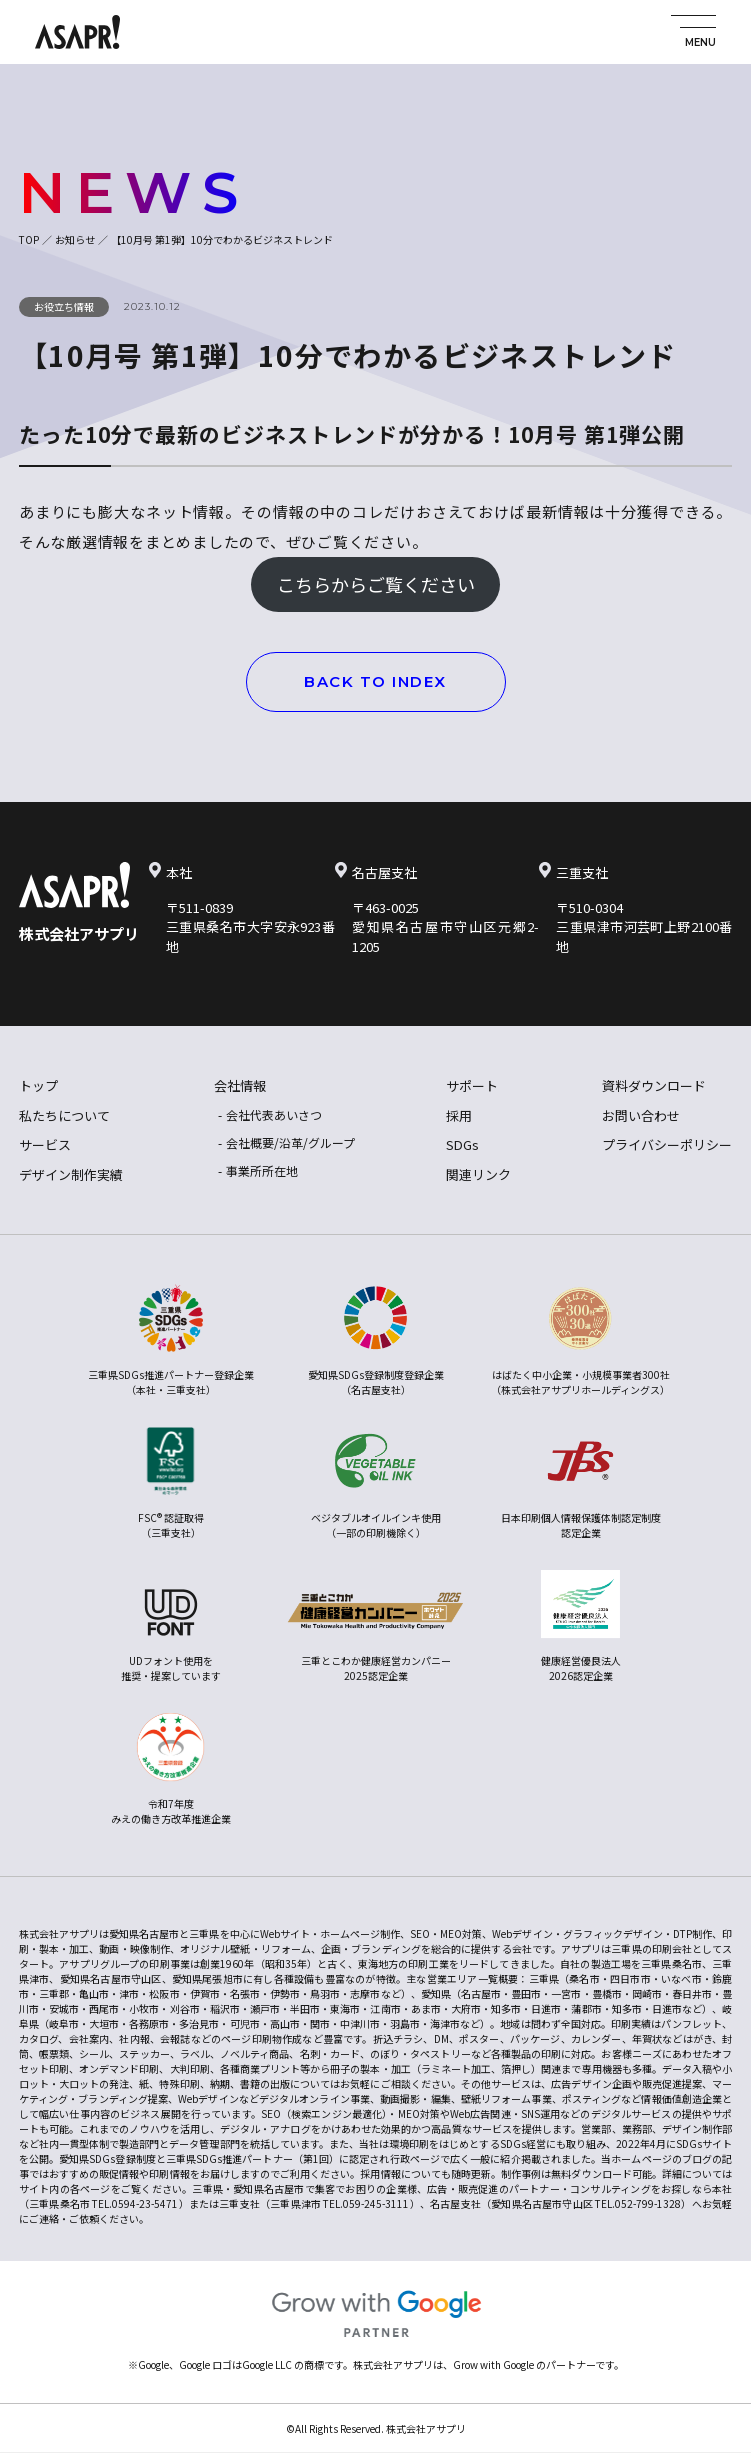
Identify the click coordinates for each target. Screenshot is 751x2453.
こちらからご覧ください (376, 584)
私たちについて (64, 1115)
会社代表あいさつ (274, 1114)
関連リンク (478, 1174)
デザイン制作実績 (71, 1174)
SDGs (462, 1144)
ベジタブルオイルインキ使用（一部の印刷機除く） (376, 1483)
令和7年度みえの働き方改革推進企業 (171, 1769)
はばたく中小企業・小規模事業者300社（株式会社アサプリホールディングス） (580, 1340)
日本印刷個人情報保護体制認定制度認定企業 (581, 1483)
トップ (38, 1085)
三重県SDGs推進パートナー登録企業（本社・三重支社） (171, 1340)
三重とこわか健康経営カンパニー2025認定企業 (376, 1626)
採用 (459, 1115)
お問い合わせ (641, 1115)
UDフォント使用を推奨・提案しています (171, 1626)
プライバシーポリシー (667, 1144)
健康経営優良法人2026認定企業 (581, 1626)
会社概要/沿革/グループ (290, 1142)
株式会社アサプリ (79, 933)
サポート (472, 1085)
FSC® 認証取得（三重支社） (170, 1483)
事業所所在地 (262, 1170)
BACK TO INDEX (375, 681)
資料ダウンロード (654, 1085)
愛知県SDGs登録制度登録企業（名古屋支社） (376, 1340)
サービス (45, 1144)
